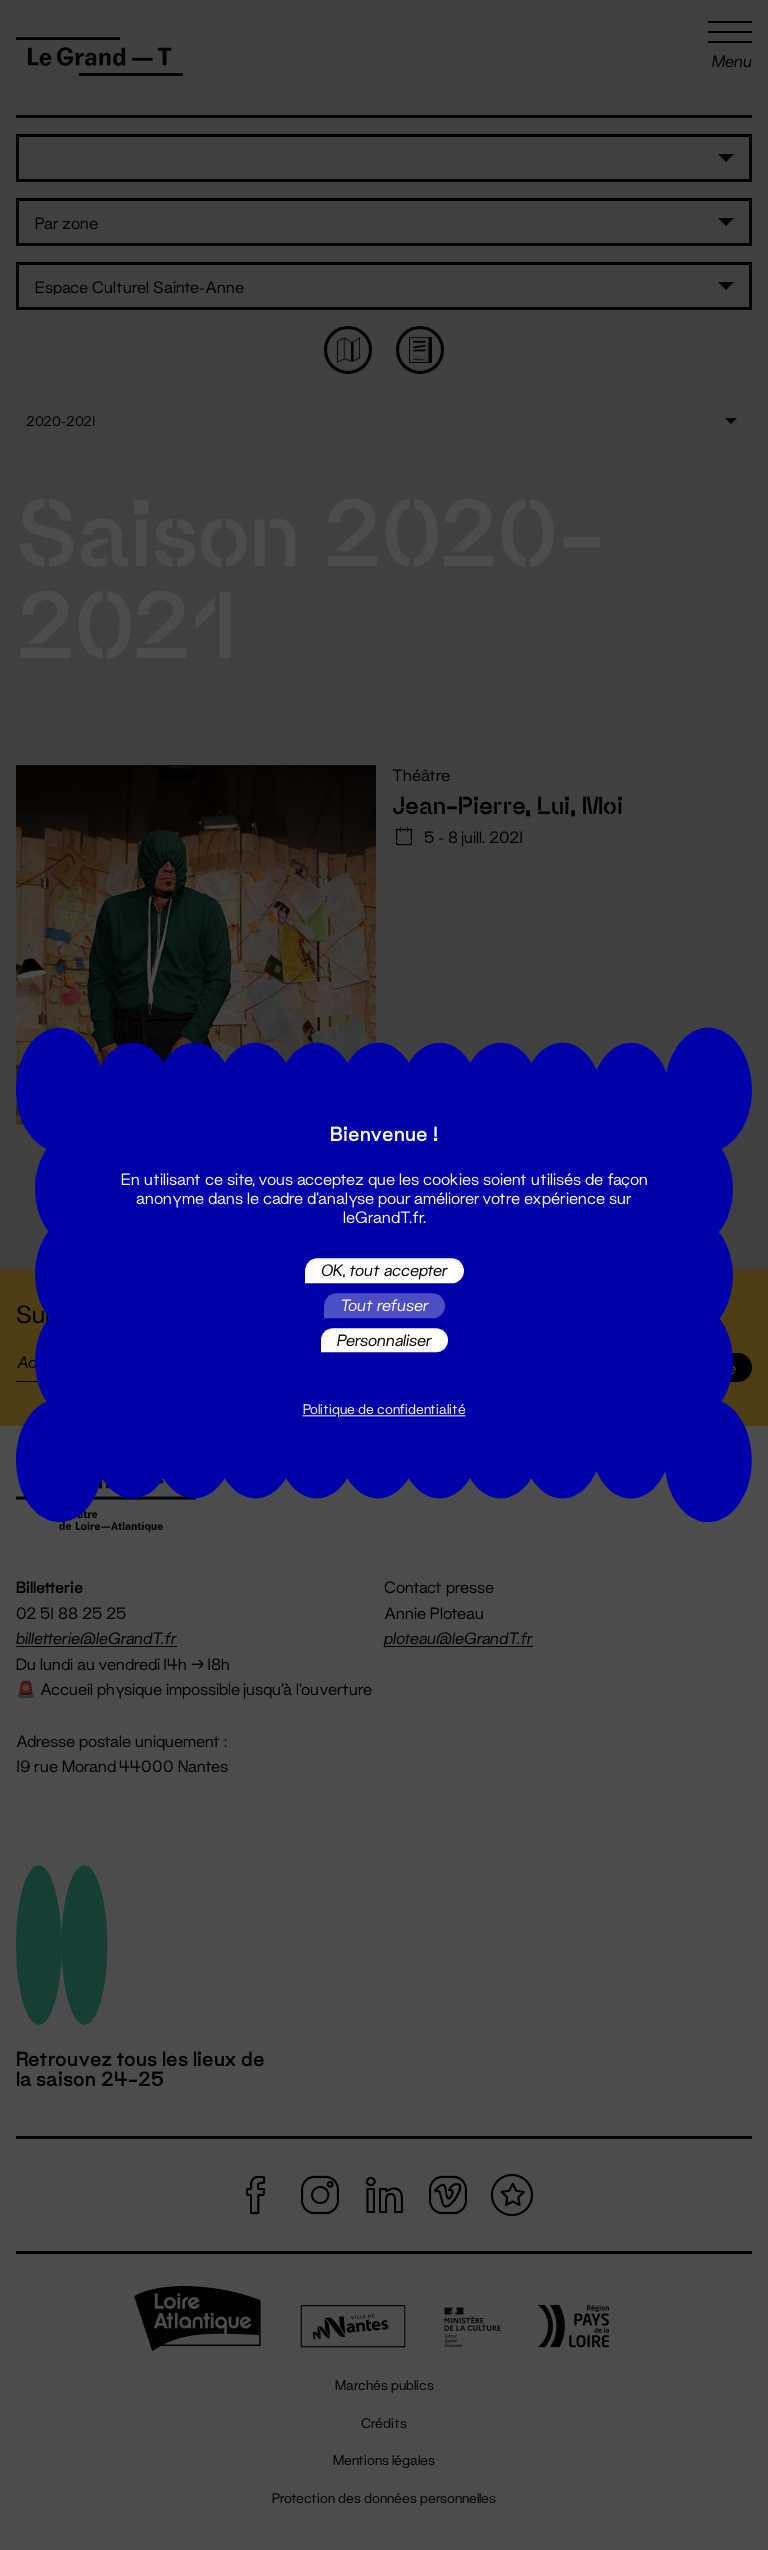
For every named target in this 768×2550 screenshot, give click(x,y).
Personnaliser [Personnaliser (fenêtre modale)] (384, 1339)
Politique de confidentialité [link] (384, 1410)
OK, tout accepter (384, 1270)
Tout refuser (384, 1305)
